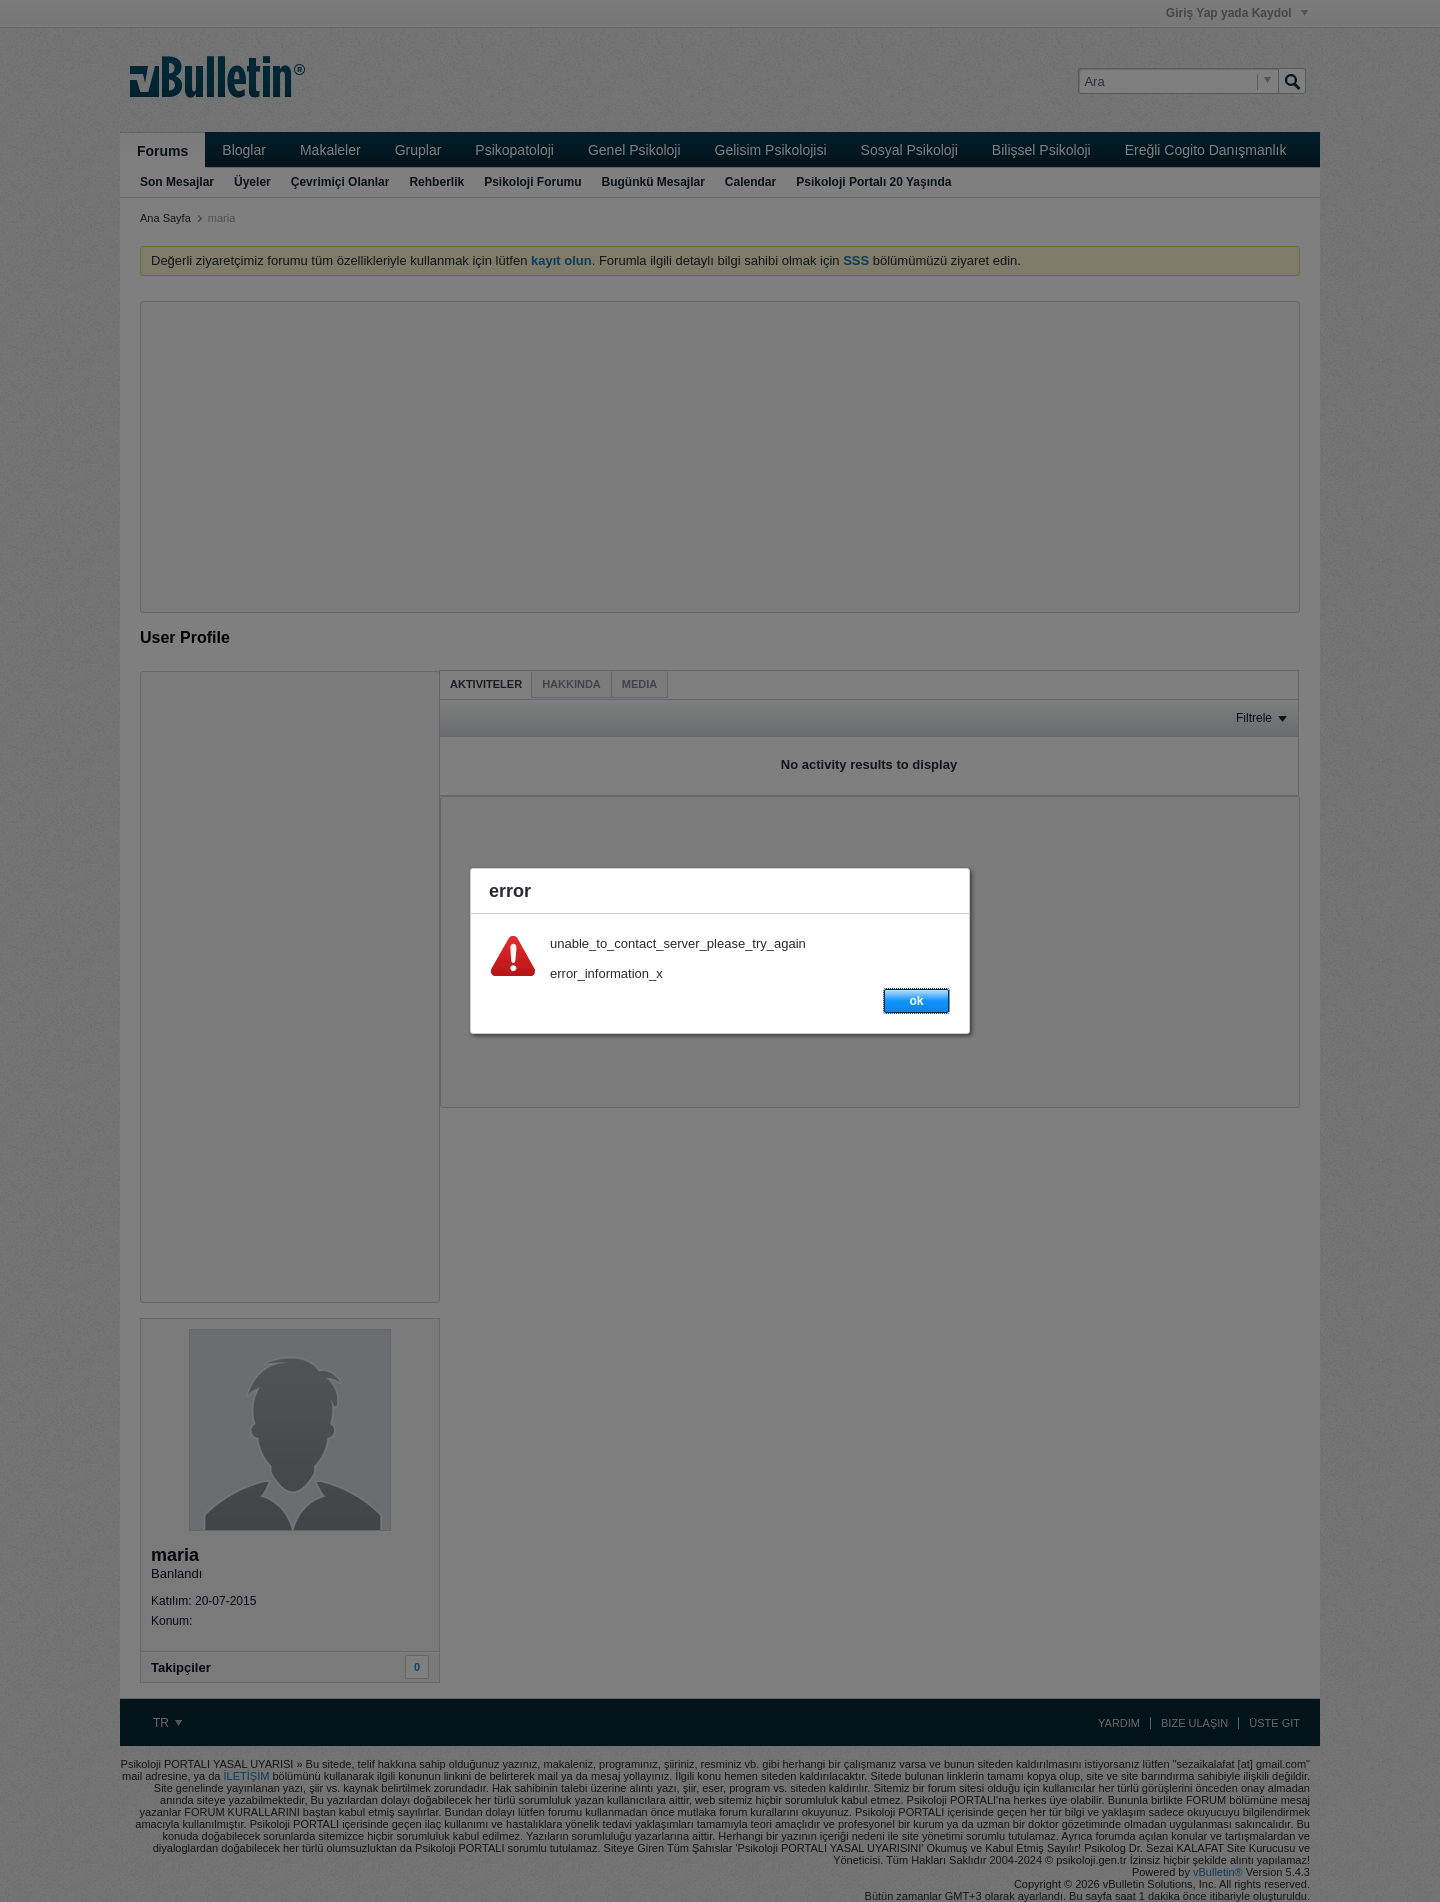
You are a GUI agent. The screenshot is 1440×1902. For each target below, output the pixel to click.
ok (916, 1001)
